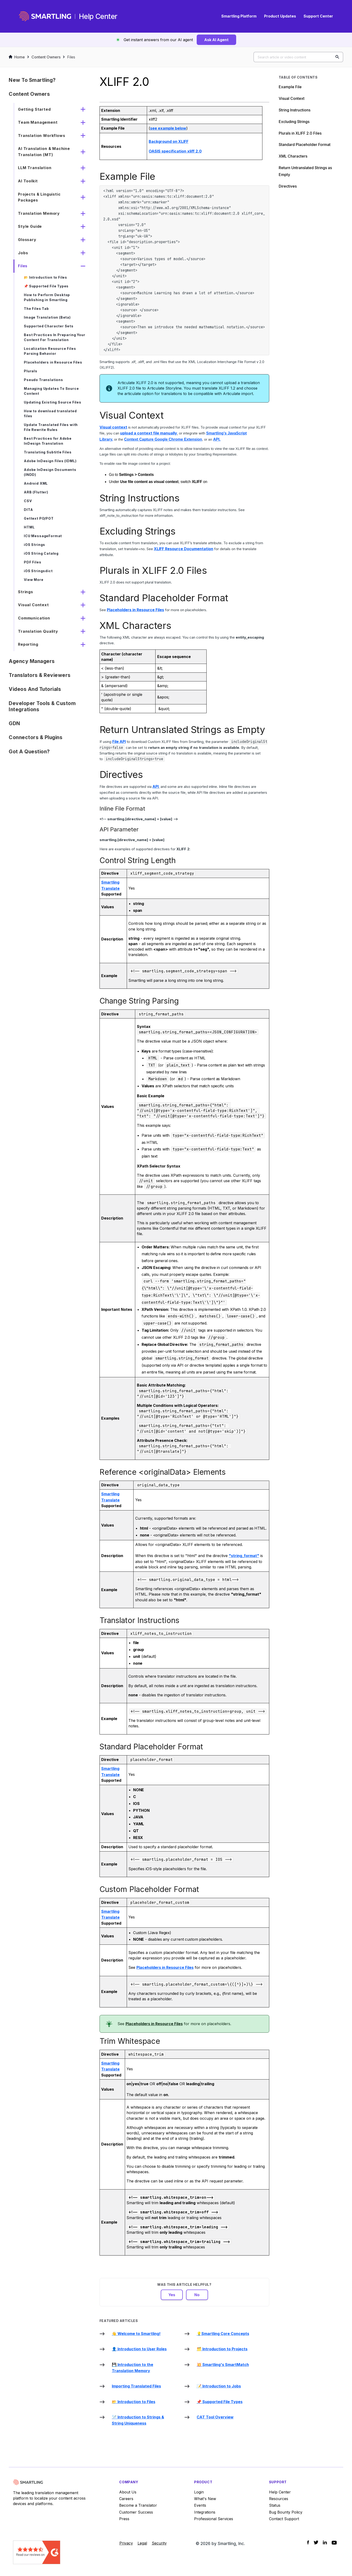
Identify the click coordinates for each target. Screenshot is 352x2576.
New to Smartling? (32, 80)
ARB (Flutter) (36, 492)
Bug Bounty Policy (285, 2512)
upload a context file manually (148, 433)
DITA (28, 510)
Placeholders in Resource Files (53, 362)
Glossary (27, 239)
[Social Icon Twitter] (316, 2542)
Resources (278, 2498)
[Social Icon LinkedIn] (325, 2542)
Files (71, 57)
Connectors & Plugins (35, 737)
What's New (205, 2498)
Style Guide (30, 226)
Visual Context (33, 604)
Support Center (318, 16)
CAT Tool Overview (215, 2417)
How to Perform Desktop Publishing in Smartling (47, 297)
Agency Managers (32, 661)
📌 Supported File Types (46, 286)
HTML (29, 527)
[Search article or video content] (298, 57)
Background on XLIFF (168, 141)
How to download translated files (50, 413)
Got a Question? (29, 752)
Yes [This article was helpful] (171, 2294)
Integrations (204, 2512)
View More (33, 580)
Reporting (28, 644)
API (155, 786)
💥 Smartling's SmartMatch (223, 2364)
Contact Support (284, 2518)
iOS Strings (34, 545)
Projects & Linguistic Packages (39, 197)
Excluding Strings (294, 121)
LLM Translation (34, 167)
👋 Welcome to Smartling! (136, 2333)
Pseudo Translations (43, 380)
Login (199, 2492)
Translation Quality (38, 631)
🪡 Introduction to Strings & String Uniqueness (138, 2420)
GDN (14, 723)
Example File (290, 86)
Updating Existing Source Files (52, 402)
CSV (28, 501)
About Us (127, 2492)
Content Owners (46, 57)
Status (274, 2505)
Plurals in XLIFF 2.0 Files (300, 133)
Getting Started (34, 109)
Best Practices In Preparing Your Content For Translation (54, 337)
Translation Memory (39, 213)
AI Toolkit (28, 181)
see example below (168, 128)
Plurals (30, 371)
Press (124, 2518)
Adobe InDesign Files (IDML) (50, 461)
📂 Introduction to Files (45, 277)
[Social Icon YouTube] (334, 2543)
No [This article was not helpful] (197, 2294)
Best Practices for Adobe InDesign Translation (48, 440)
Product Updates (280, 16)
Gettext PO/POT (38, 518)
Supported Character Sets (49, 326)
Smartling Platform (238, 16)
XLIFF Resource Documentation (183, 548)
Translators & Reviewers (40, 675)
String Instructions (294, 110)
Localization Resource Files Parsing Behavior (50, 351)
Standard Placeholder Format (304, 144)
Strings (25, 591)
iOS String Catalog (41, 553)
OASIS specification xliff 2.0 (175, 151)
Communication (34, 618)
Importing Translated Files (136, 2386)
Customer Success (136, 2512)
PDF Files (32, 562)
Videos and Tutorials (35, 689)
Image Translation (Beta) (47, 317)
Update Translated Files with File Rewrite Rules (51, 427)
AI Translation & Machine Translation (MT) (44, 151)
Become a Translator (138, 2505)
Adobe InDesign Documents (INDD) (50, 472)
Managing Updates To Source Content (51, 390)
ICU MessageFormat (43, 536)
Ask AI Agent (216, 39)
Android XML (36, 483)
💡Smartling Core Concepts (223, 2333)
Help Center (280, 2492)
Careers (126, 2498)
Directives (288, 186)
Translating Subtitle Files (47, 452)
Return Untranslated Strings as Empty (305, 171)
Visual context (113, 427)
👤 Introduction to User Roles (139, 2349)
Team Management (37, 122)
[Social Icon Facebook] (308, 2542)
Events (200, 2505)
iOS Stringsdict (38, 571)
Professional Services (213, 2518)
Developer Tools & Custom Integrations (42, 706)
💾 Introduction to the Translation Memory (132, 2367)
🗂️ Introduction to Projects (222, 2349)
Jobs (23, 252)
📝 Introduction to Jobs (219, 2386)
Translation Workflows (41, 135)
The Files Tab (36, 309)
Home (17, 57)
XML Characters (293, 156)
